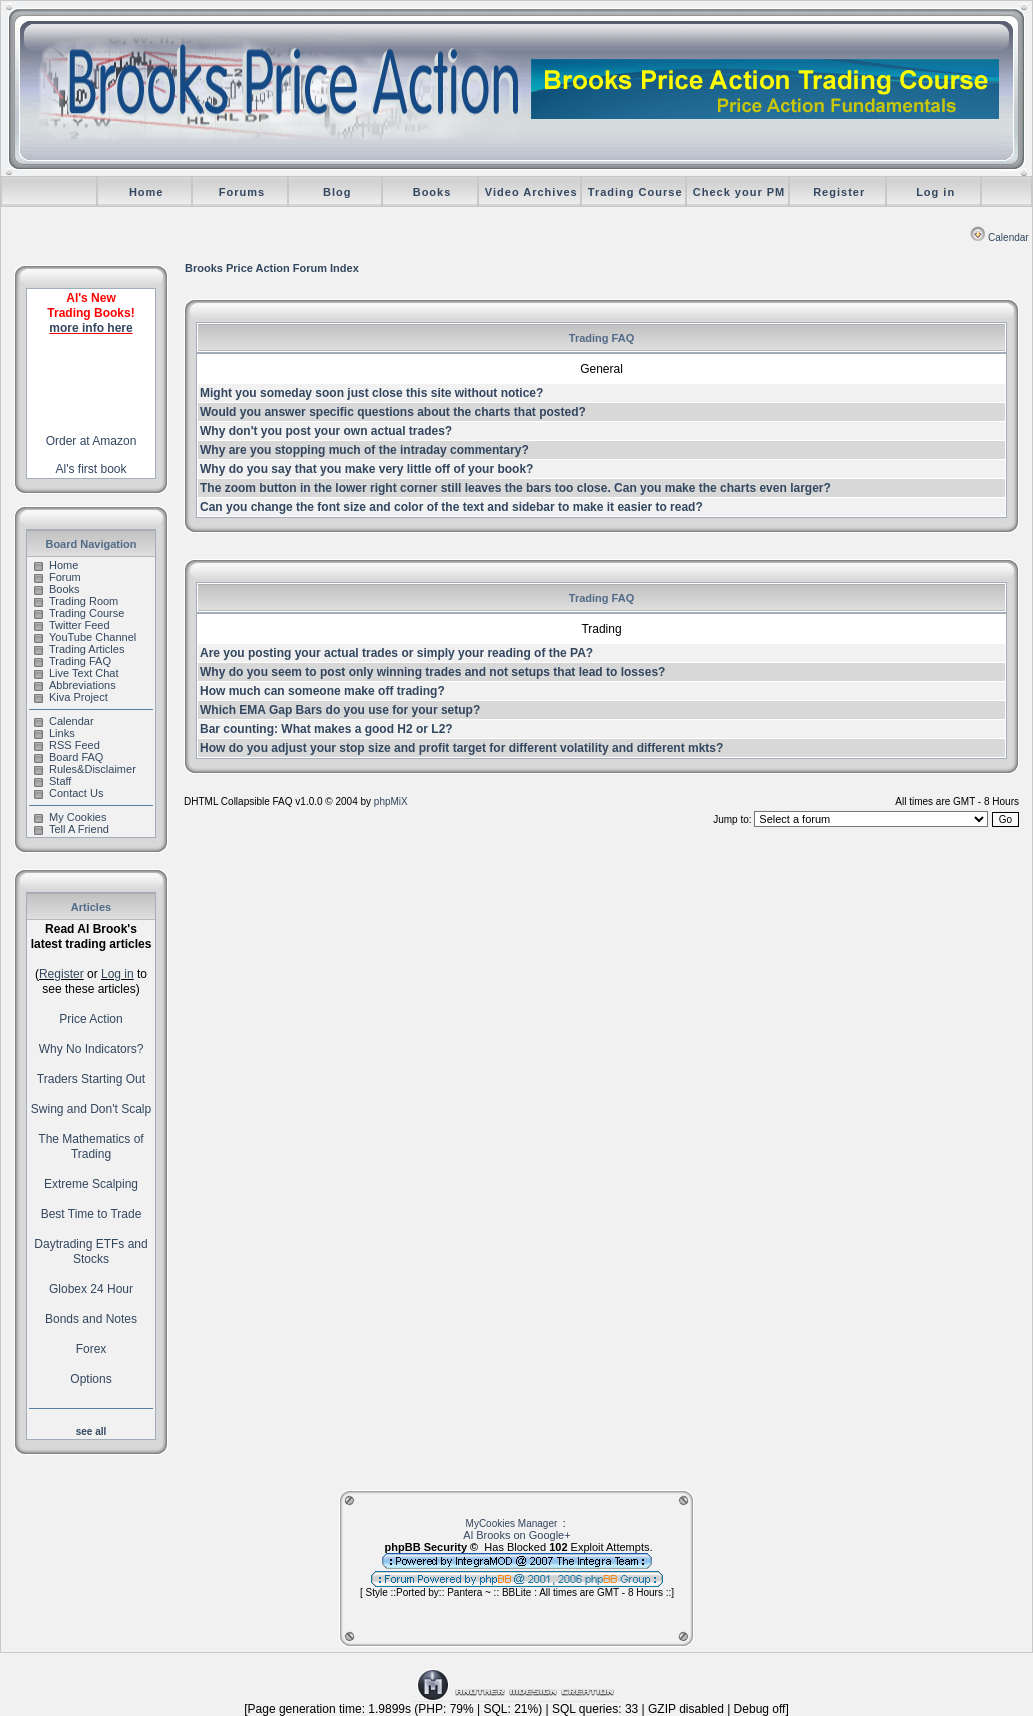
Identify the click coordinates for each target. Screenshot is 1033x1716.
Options (90, 1379)
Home (146, 192)
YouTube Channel (85, 637)
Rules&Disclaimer (85, 769)
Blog (337, 192)
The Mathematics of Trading (90, 1146)
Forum (57, 577)
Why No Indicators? (91, 1049)
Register (839, 192)
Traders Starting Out (91, 1079)
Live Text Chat (76, 673)
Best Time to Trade (91, 1214)
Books (432, 192)
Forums (242, 192)
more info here (90, 328)
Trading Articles (79, 649)
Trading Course (635, 192)
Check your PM (739, 192)
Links (54, 733)
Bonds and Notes (91, 1319)
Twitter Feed (72, 625)
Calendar (999, 237)
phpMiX (391, 801)
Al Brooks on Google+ (516, 1535)
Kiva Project (71, 697)
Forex (91, 1349)
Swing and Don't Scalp (91, 1109)
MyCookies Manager (512, 1523)
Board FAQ (68, 757)
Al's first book (91, 469)
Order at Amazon (91, 441)
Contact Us (68, 793)
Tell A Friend (71, 829)
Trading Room (76, 601)
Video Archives (531, 192)
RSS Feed (67, 745)
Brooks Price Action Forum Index (272, 268)
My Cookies (70, 817)
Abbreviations (75, 685)
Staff (52, 781)
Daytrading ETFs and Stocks (90, 1251)
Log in (935, 192)
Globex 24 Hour (91, 1289)
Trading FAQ (72, 661)
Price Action (90, 1019)
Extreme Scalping (91, 1184)
